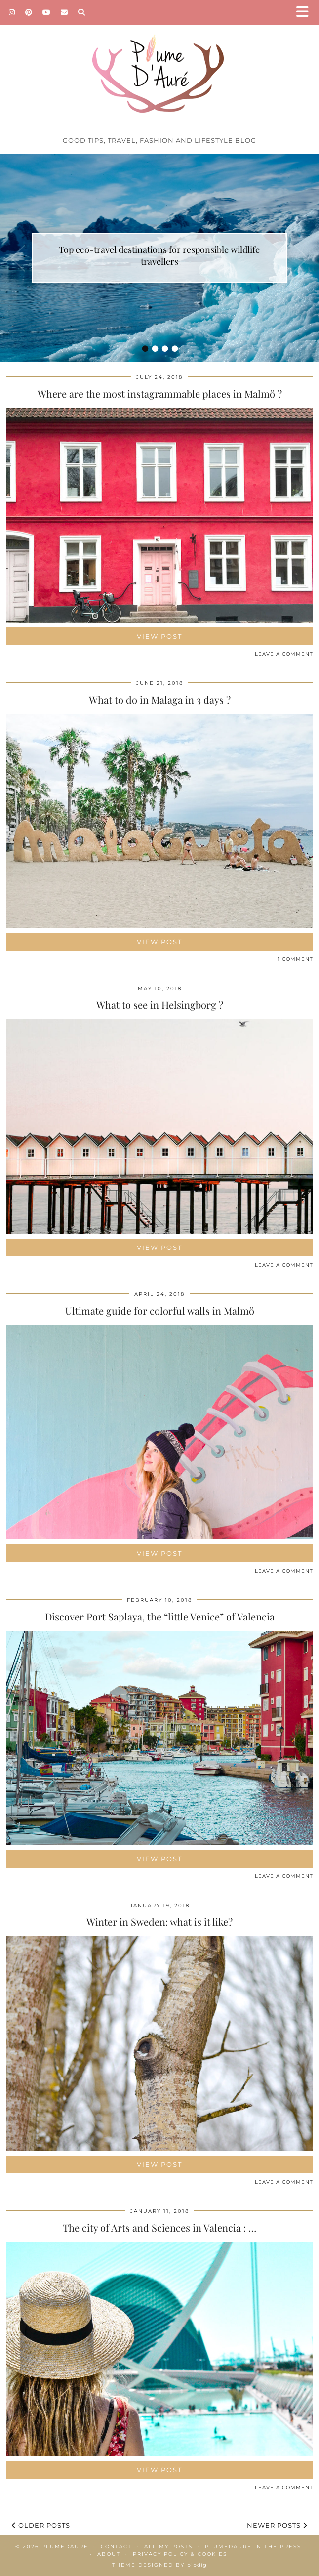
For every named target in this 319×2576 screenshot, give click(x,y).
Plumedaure (64, 2546)
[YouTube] (46, 12)
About (108, 2554)
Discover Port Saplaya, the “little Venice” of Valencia (160, 1616)
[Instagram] (12, 12)
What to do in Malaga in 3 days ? (160, 699)
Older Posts (41, 2525)
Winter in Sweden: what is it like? (159, 1921)
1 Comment (295, 959)
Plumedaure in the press (253, 2546)
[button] (306, 12)
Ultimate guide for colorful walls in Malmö (159, 1310)
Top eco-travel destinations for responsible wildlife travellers (159, 255)
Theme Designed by (159, 2565)
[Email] (64, 12)
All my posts (168, 2546)
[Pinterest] (29, 12)
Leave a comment (284, 654)
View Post (159, 636)
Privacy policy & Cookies (180, 2554)
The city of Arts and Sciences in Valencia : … (159, 2227)
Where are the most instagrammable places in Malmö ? (160, 393)
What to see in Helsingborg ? (159, 1004)
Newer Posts (277, 2525)
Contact (116, 2546)
